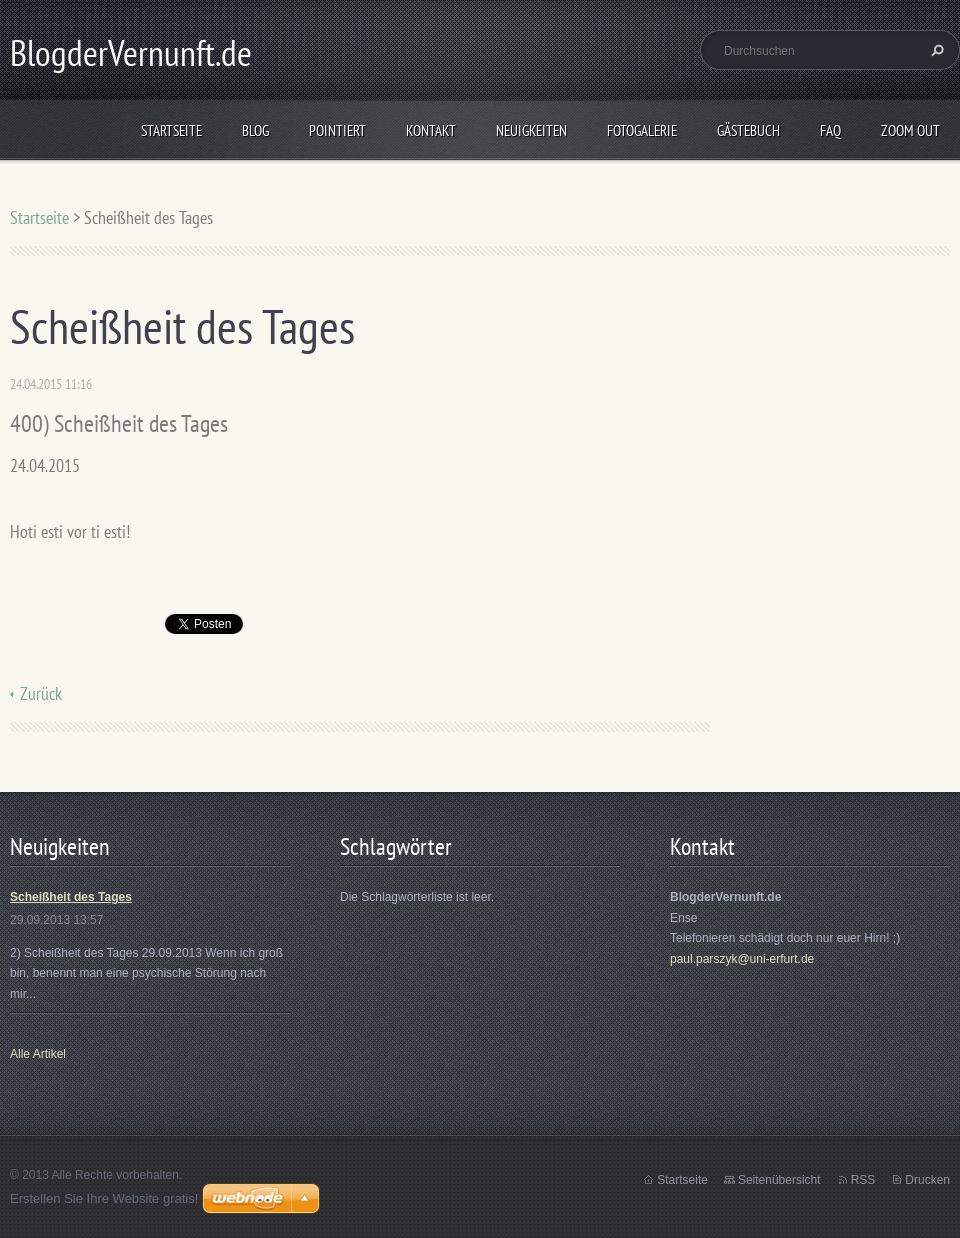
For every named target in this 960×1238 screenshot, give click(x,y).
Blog (255, 130)
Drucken (927, 1180)
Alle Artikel (38, 1054)
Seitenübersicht (779, 1180)
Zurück (41, 693)
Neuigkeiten (531, 130)
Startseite (171, 130)
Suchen (935, 50)
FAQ (830, 130)
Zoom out (910, 130)
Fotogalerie (642, 130)
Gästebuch (748, 130)
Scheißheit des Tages (71, 897)
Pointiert (337, 130)
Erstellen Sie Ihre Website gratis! (104, 1198)
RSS (863, 1180)
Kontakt (431, 130)
